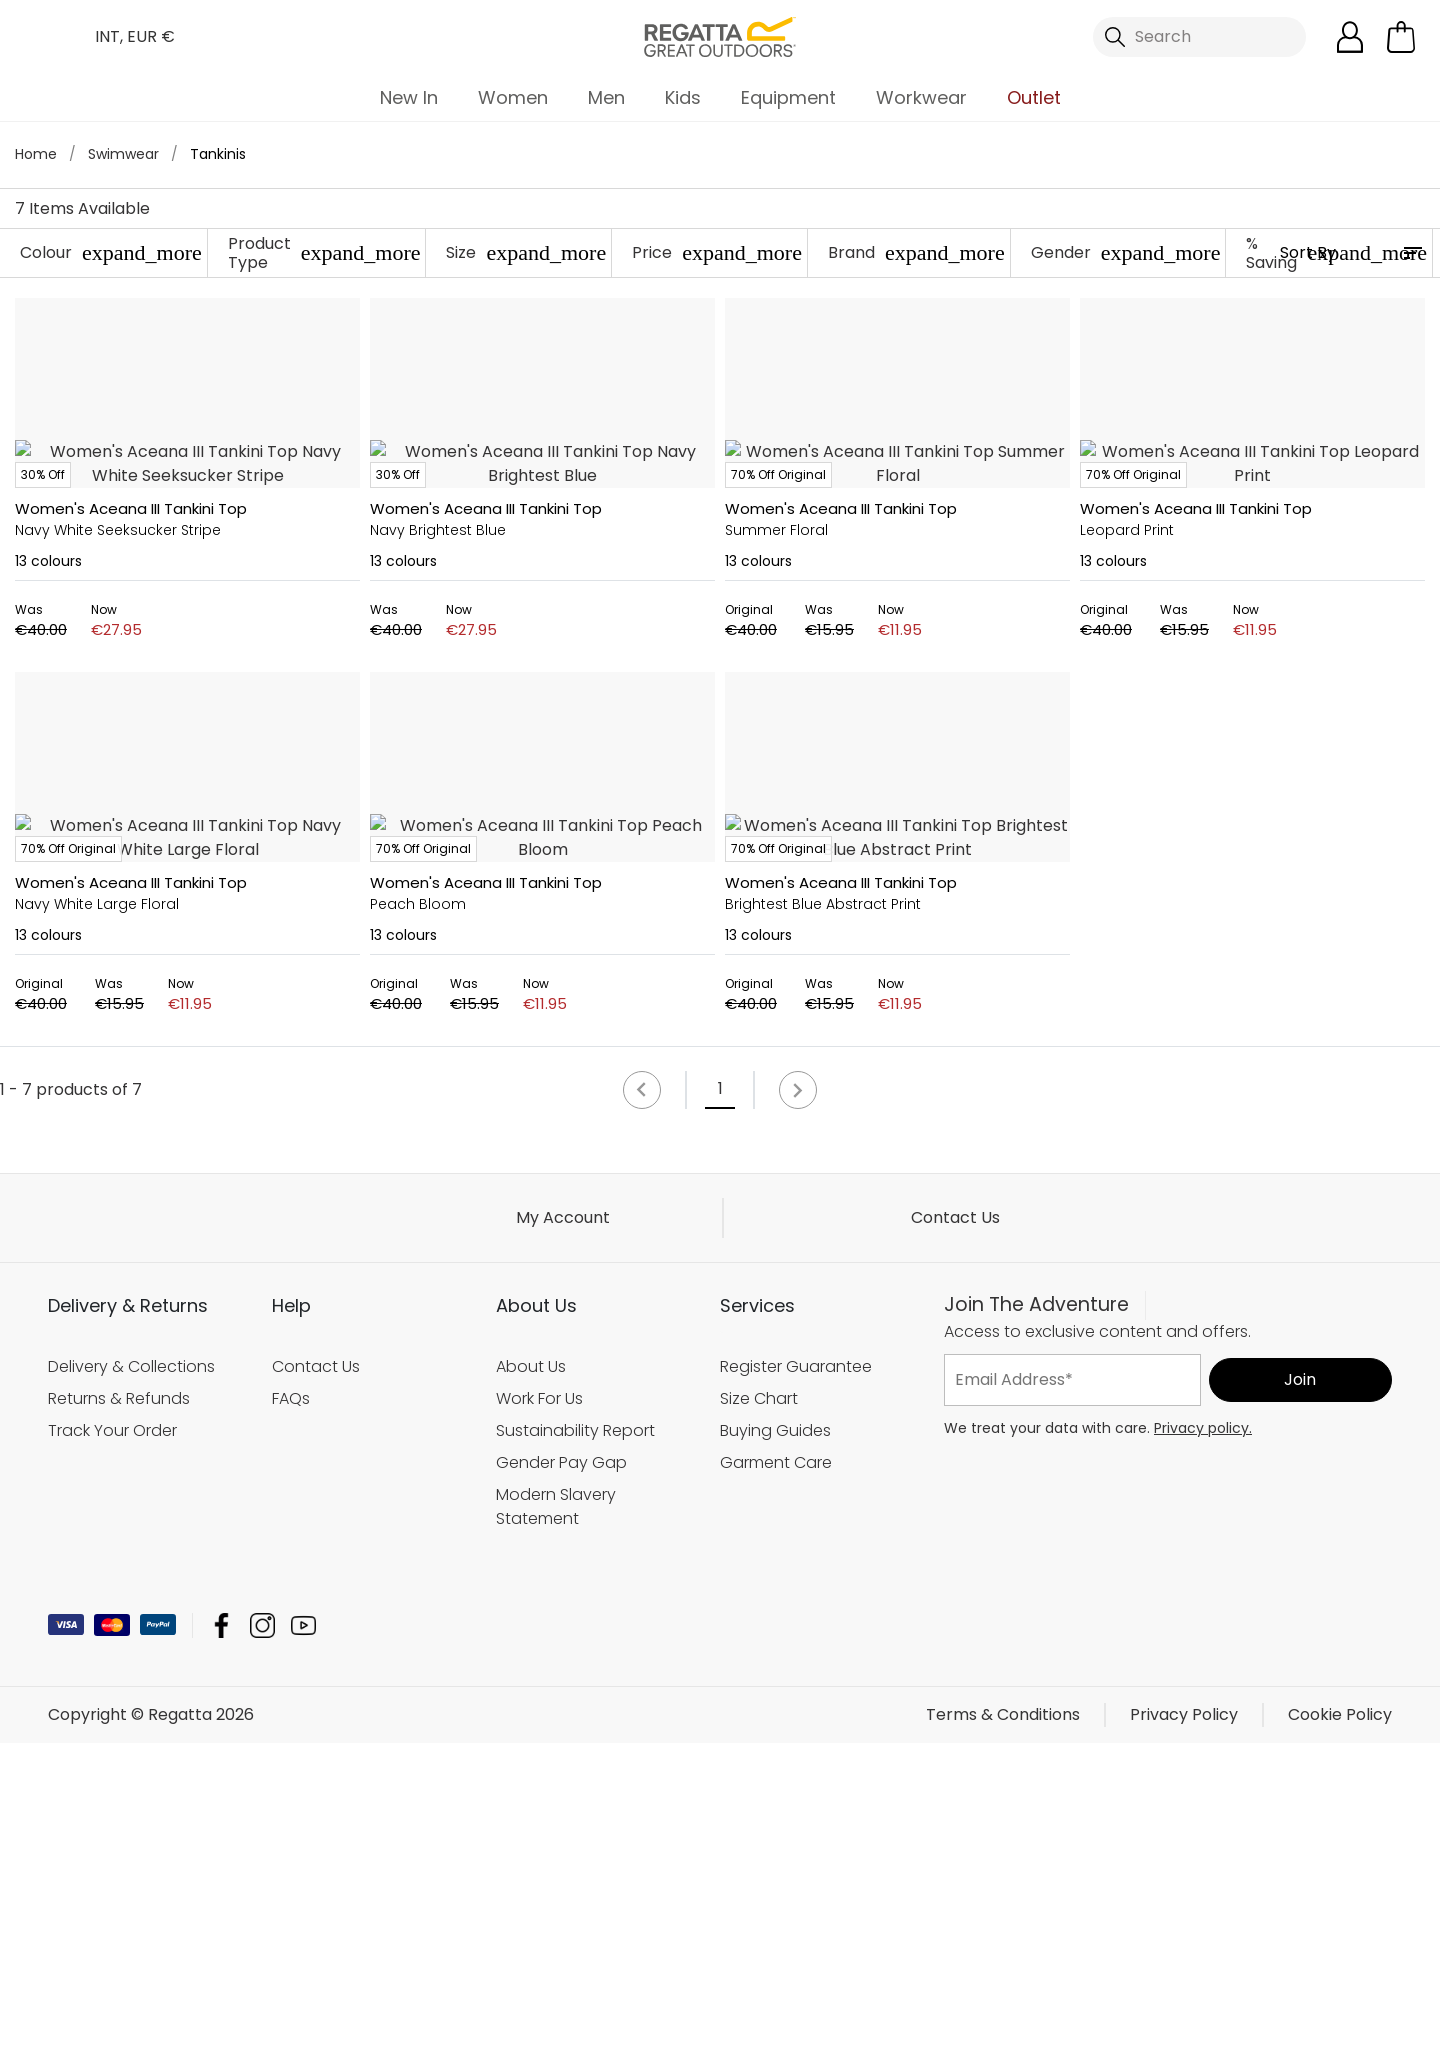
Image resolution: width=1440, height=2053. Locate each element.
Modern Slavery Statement (556, 1816)
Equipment (788, 97)
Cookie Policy (1340, 2024)
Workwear (921, 97)
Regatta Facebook (221, 1935)
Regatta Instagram (262, 1935)
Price (717, 252)
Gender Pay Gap (561, 1772)
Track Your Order (112, 1740)
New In (409, 97)
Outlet (1034, 97)
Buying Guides (775, 1740)
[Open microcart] (1401, 37)
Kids (683, 97)
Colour (111, 252)
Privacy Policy (1184, 2024)
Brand (916, 252)
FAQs (291, 1708)
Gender (1126, 252)
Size (526, 252)
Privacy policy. (1203, 1738)
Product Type (324, 253)
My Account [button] (563, 1527)
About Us (531, 1676)
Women (513, 97)
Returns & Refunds (119, 1708)
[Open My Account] (1350, 37)
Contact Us (955, 1527)
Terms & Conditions (1003, 2024)
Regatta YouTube (303, 1935)
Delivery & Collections (131, 1676)
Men (606, 97)
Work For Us (539, 1708)
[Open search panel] (1200, 37)
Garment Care (776, 1772)
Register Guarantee (796, 1676)
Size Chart (759, 1708)
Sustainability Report (575, 1740)
